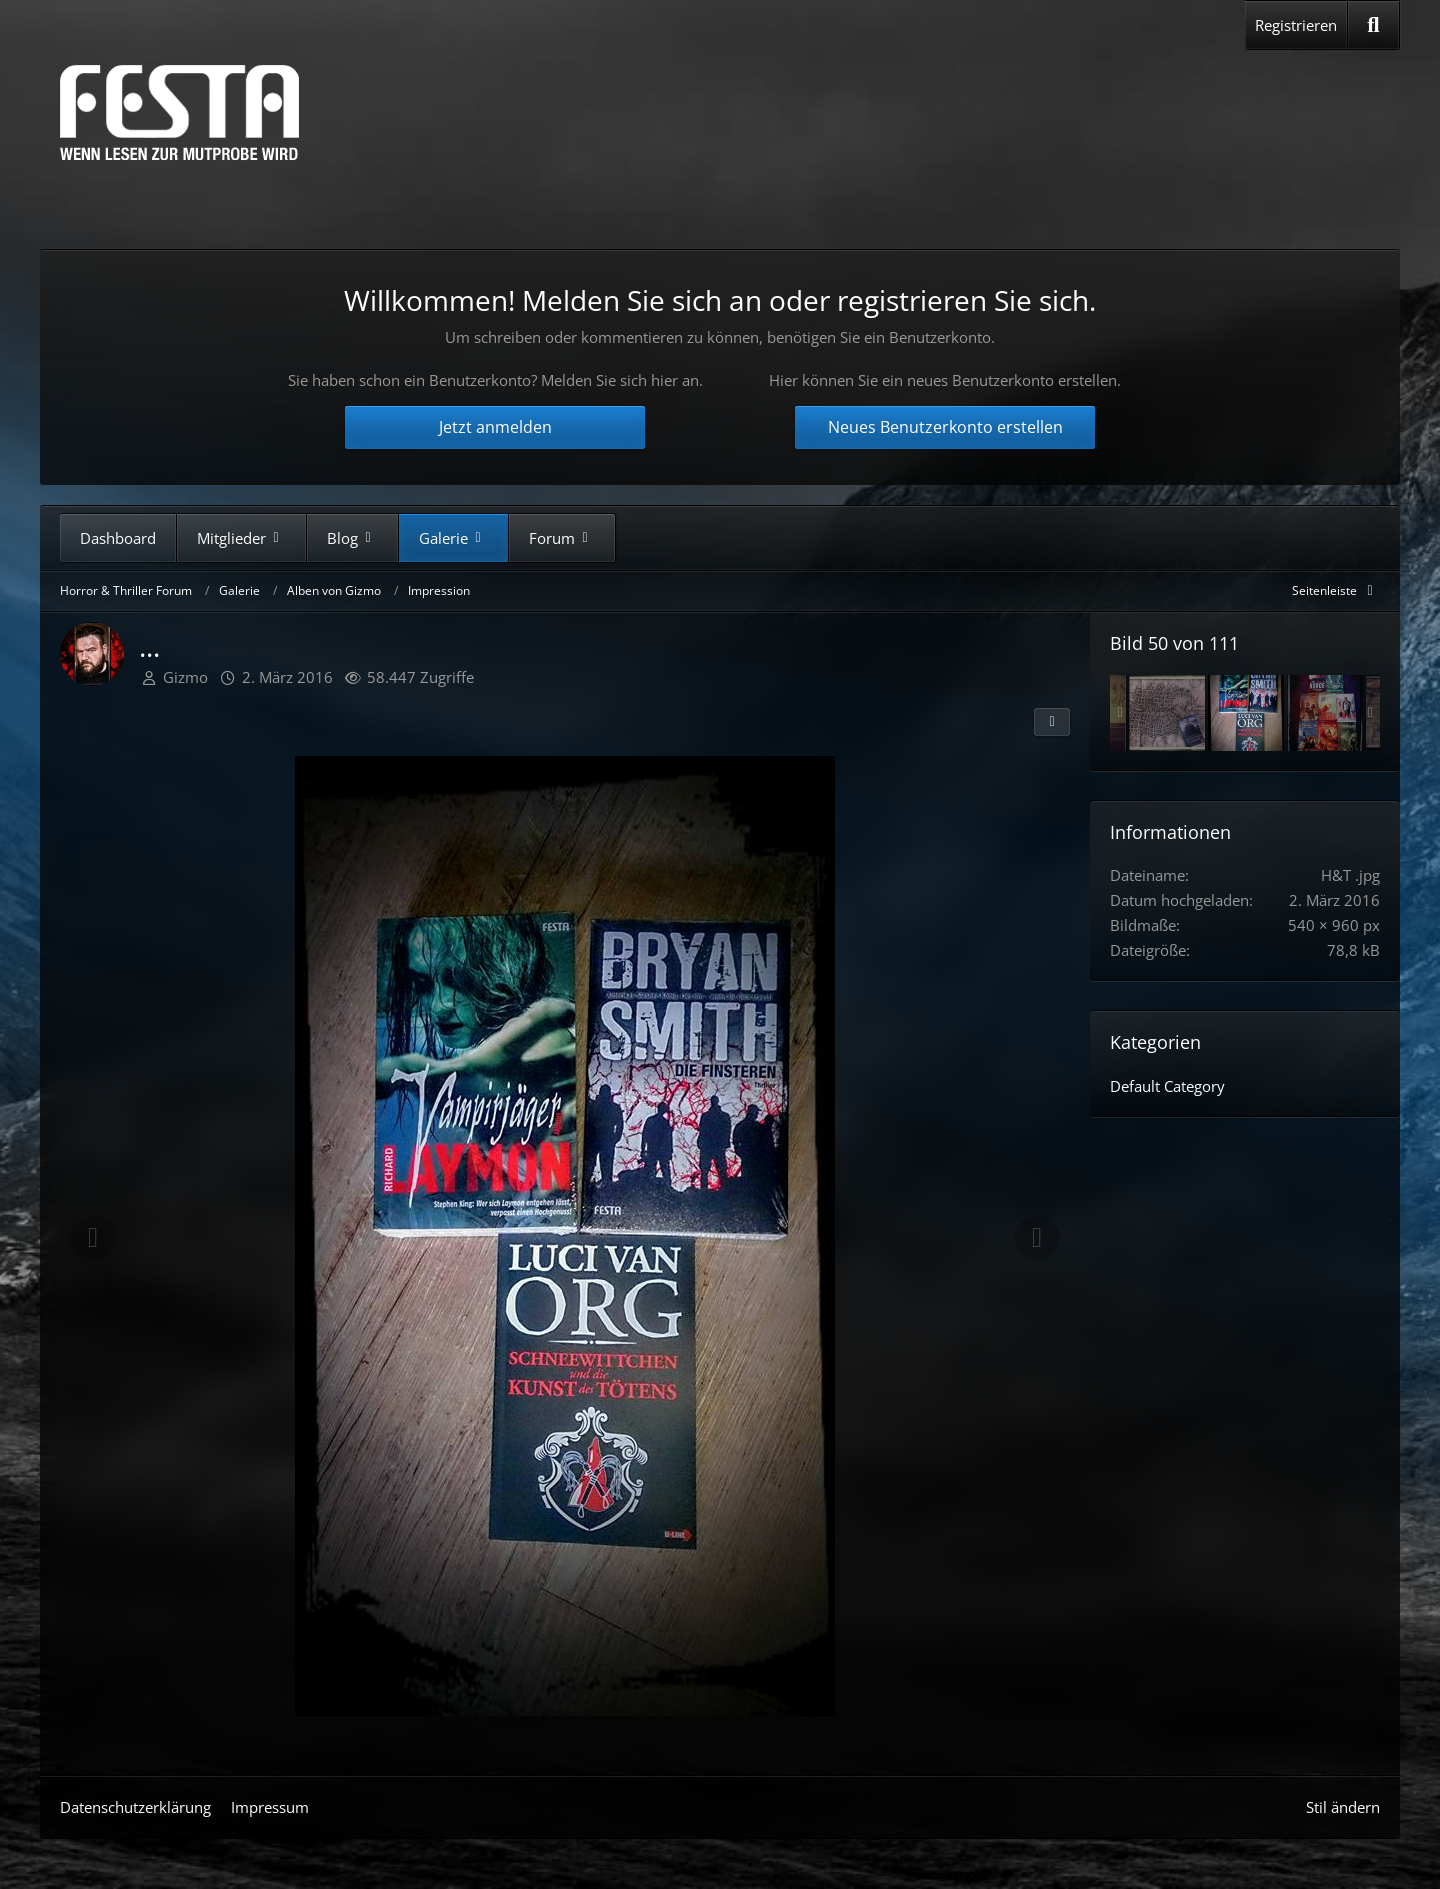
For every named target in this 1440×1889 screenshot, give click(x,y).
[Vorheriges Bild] (93, 1238)
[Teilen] (1052, 722)
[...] (1246, 713)
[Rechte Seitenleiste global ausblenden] (1336, 590)
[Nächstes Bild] (1037, 1238)
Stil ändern (1343, 1807)
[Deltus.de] (1325, 713)
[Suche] (1373, 25)
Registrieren (1296, 25)
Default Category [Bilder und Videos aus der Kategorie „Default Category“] (1167, 1086)
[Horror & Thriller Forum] (179, 112)
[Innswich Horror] (1167, 713)
